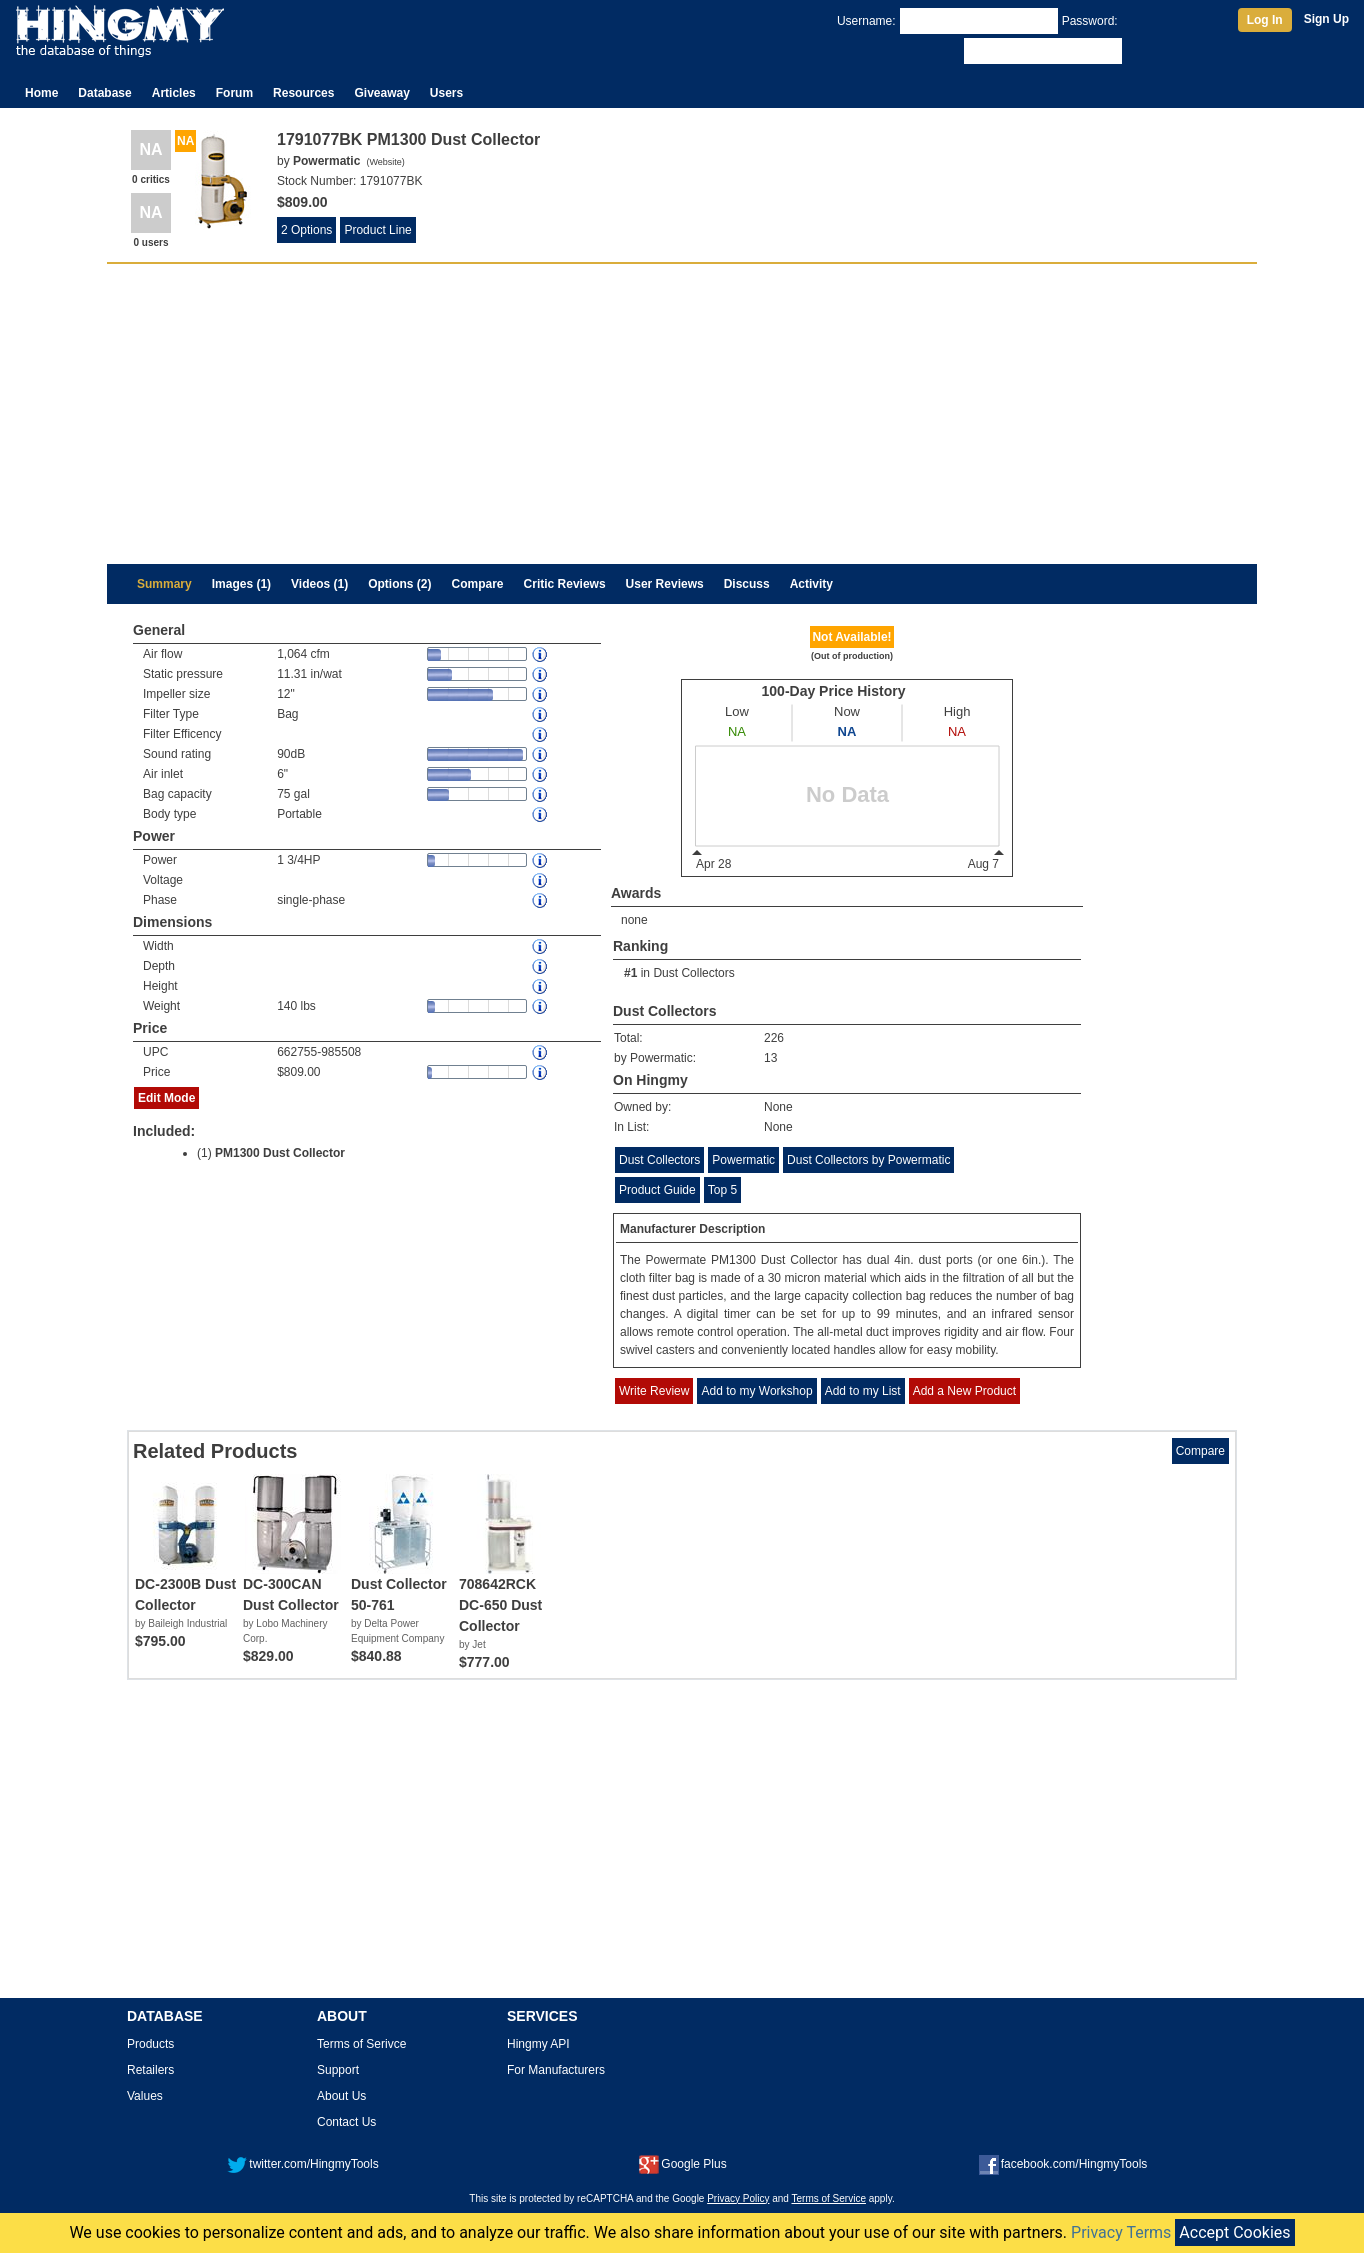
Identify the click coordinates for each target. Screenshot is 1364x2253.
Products (150, 2044)
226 (774, 1038)
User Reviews (665, 584)
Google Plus (682, 2164)
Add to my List (863, 1391)
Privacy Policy (738, 2198)
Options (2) (399, 584)
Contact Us (346, 2122)
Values (145, 2096)
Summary (164, 584)
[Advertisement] (682, 414)
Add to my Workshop (756, 1391)
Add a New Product (964, 1391)
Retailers (150, 2070)
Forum (234, 93)
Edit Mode (166, 1098)
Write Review (654, 1391)
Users (446, 93)
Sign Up (1326, 19)
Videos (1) (319, 584)
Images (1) (241, 584)
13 (770, 1058)
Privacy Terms (1121, 2232)
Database (104, 93)
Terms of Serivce (361, 2044)
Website (385, 162)
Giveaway (381, 93)
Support (338, 2070)
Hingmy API (538, 2044)
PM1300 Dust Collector (280, 1153)
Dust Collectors (693, 973)
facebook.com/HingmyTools (1063, 2164)
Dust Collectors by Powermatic (868, 1160)
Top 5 (722, 1190)
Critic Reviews (565, 584)
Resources (303, 93)
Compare (478, 584)
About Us (341, 2096)
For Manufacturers (556, 2070)
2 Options (306, 230)
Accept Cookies (1234, 2232)
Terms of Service (829, 2198)
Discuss (747, 584)
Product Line (377, 230)
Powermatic (743, 1160)
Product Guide (657, 1190)
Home (41, 93)
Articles (174, 93)
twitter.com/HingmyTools (302, 2164)
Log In (1265, 20)
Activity (811, 584)
